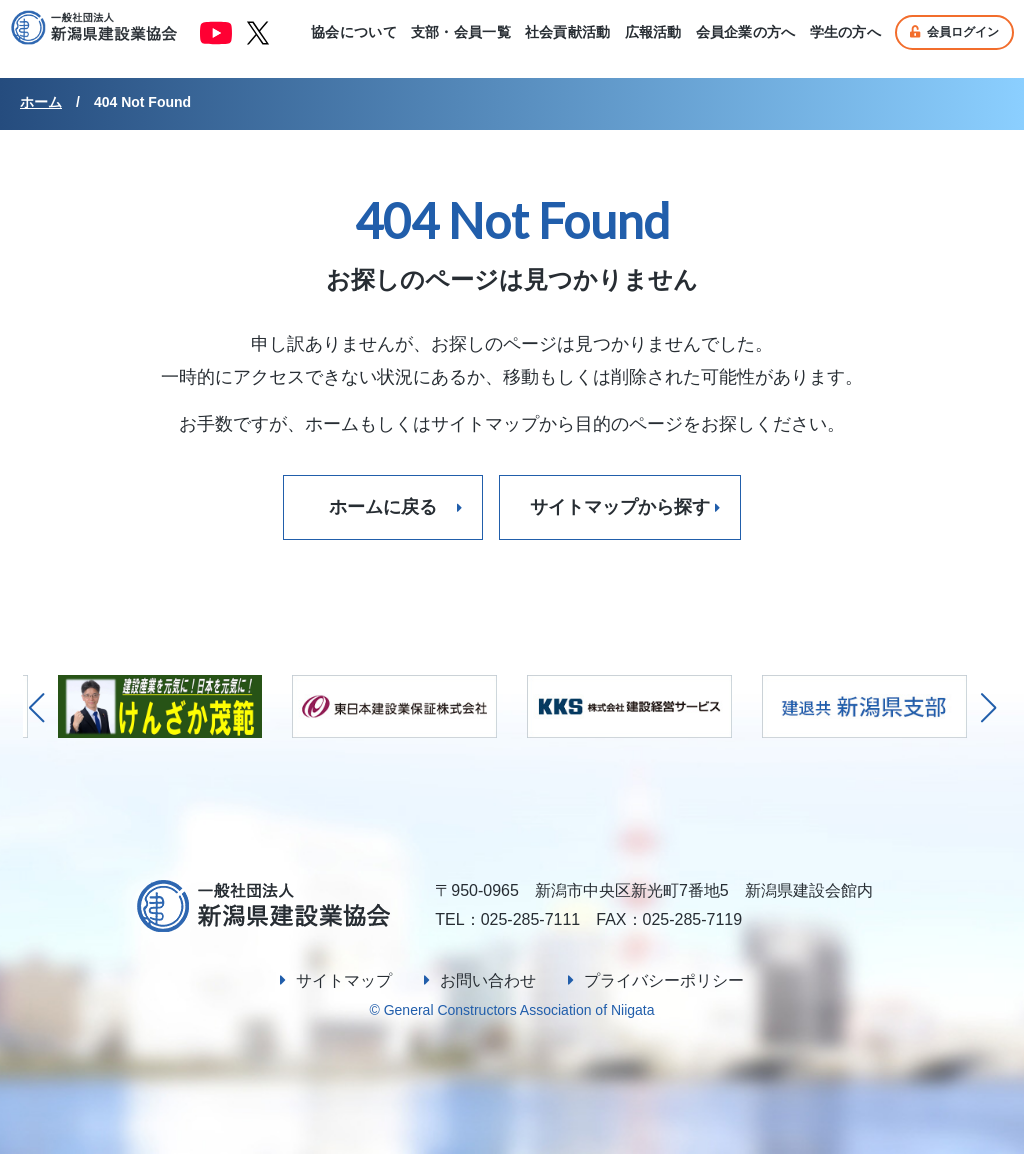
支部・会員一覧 (461, 32)
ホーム (41, 102)
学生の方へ (845, 32)
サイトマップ (344, 980)
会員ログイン (954, 32)
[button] (988, 708)
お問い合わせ (488, 980)
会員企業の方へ (746, 32)
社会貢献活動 (568, 32)
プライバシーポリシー (664, 980)
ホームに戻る (383, 507)
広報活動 (653, 32)
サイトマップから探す (620, 507)
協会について (354, 32)
